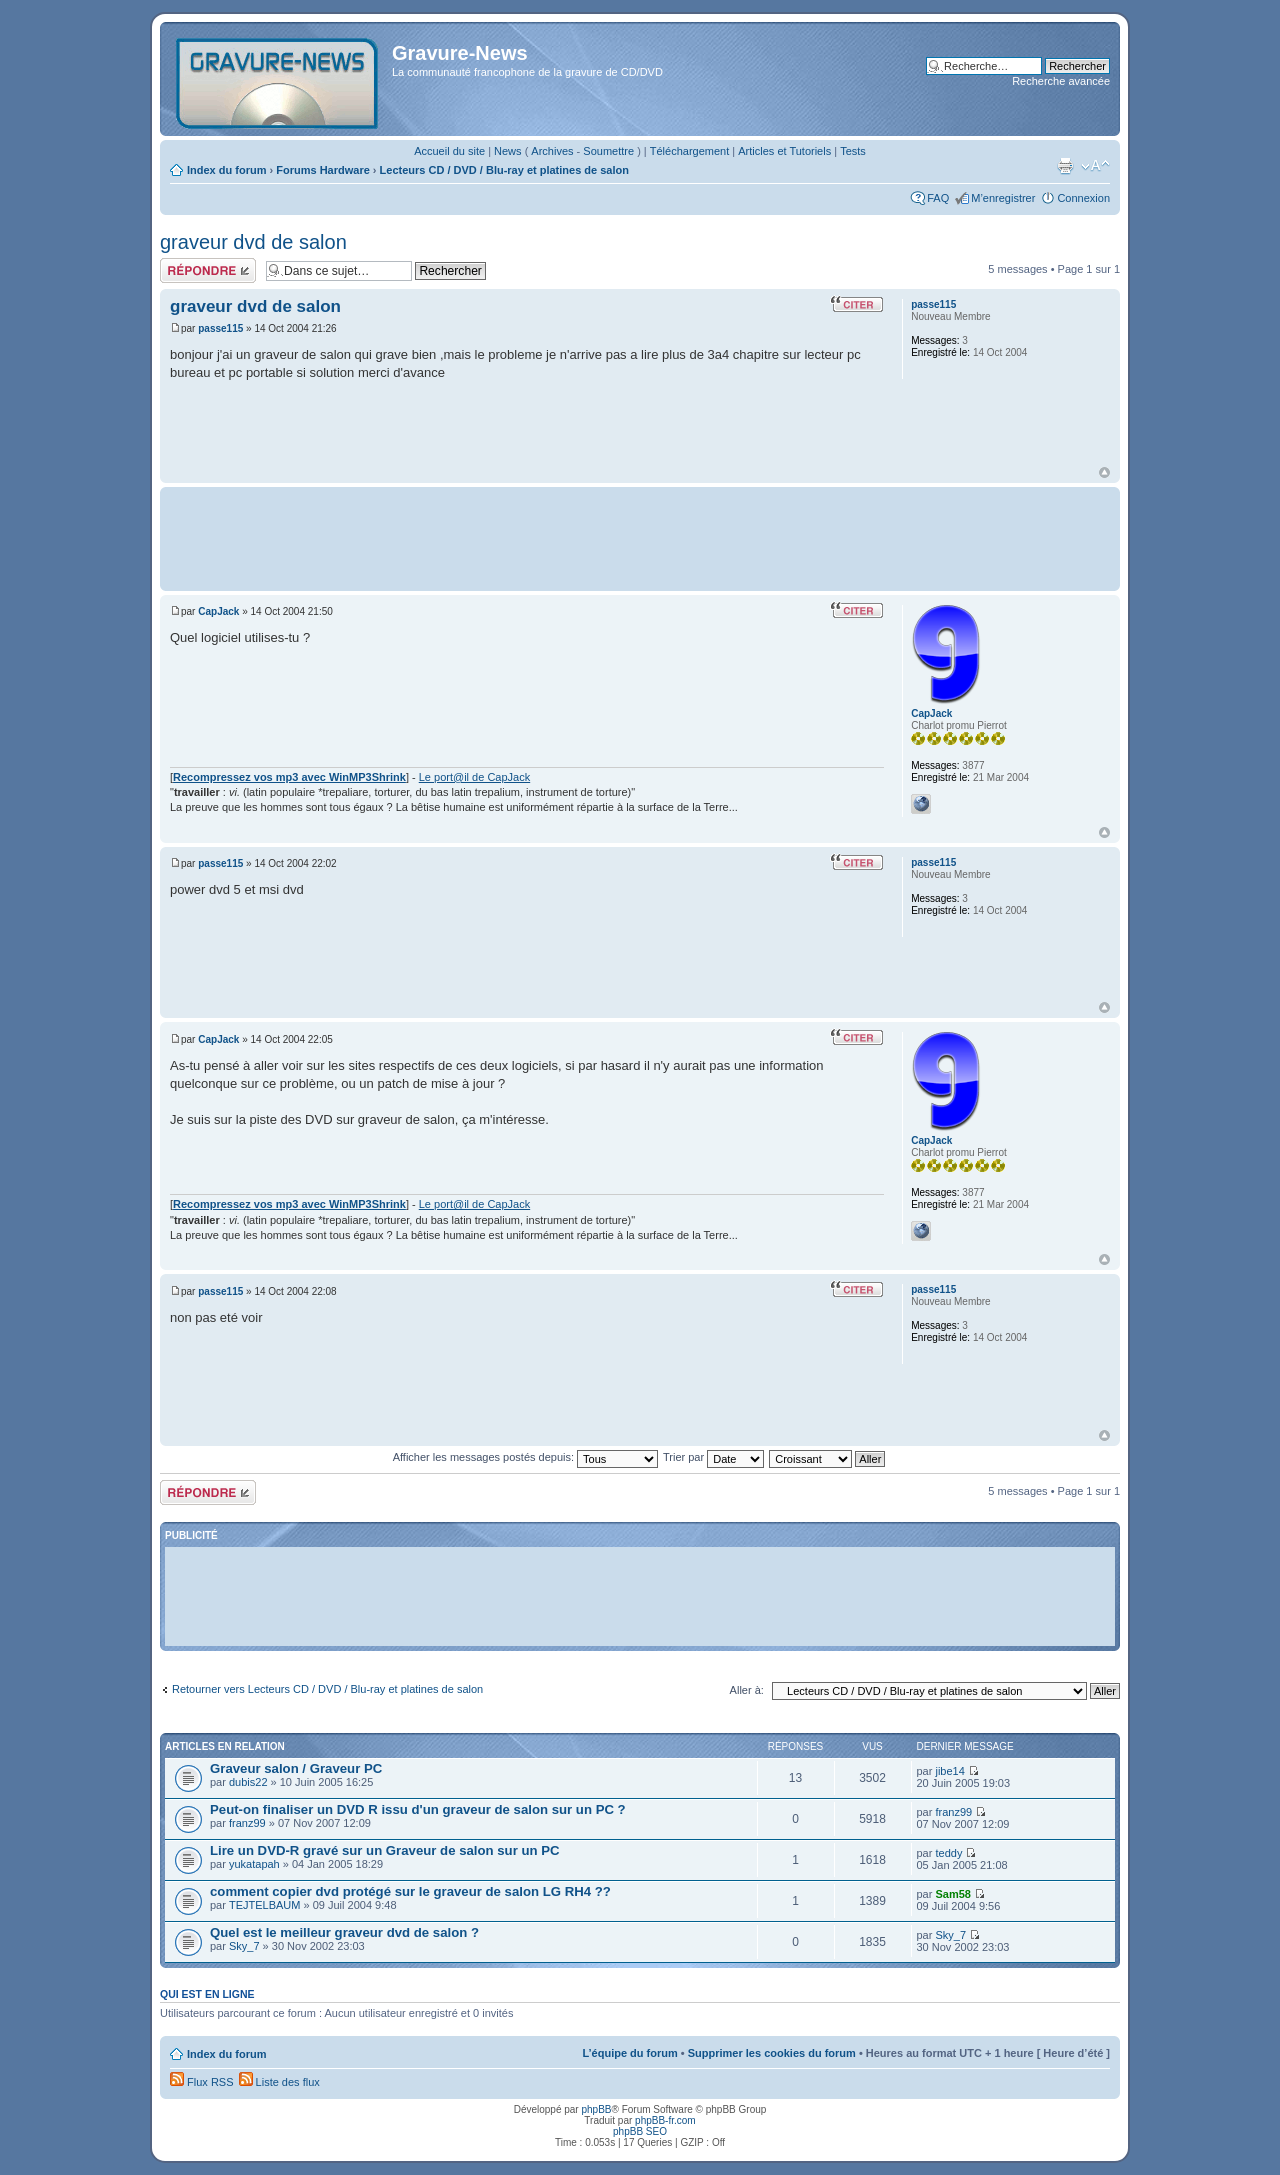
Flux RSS (202, 2082)
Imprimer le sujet (1065, 166)
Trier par (713, 1457)
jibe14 (949, 1771)
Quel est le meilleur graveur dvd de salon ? (344, 1932)
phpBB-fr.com (665, 2120)
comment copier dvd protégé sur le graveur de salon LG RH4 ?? (410, 1891)
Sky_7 (244, 1946)
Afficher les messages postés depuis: (525, 1457)
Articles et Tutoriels (784, 151)
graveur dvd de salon (253, 242)
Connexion (1083, 198)
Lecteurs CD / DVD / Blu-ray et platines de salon (504, 170)
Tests (853, 151)
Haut (1104, 472)
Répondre (208, 270)
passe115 (220, 328)
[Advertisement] (640, 537)
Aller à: (747, 1690)
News (508, 151)
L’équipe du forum (629, 2053)
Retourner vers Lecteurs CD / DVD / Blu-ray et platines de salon (327, 1689)
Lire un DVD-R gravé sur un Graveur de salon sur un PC (385, 1850)
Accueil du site (449, 151)
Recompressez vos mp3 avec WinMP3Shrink (289, 777)
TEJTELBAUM (265, 1905)
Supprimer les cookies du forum (772, 2053)
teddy (948, 1853)
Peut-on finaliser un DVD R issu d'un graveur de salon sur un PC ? (418, 1809)
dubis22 (248, 1782)
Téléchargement (690, 151)
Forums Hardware (323, 170)
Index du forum (226, 170)
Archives (552, 151)
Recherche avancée (1061, 81)
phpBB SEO (640, 2131)
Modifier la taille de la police (1095, 166)
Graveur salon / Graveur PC (296, 1768)
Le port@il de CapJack (474, 777)
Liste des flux (279, 2082)
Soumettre (608, 151)
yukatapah (254, 1864)
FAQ (938, 198)
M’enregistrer (1003, 198)
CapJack (218, 611)
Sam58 (952, 1894)
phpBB (596, 2109)
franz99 (247, 1823)
